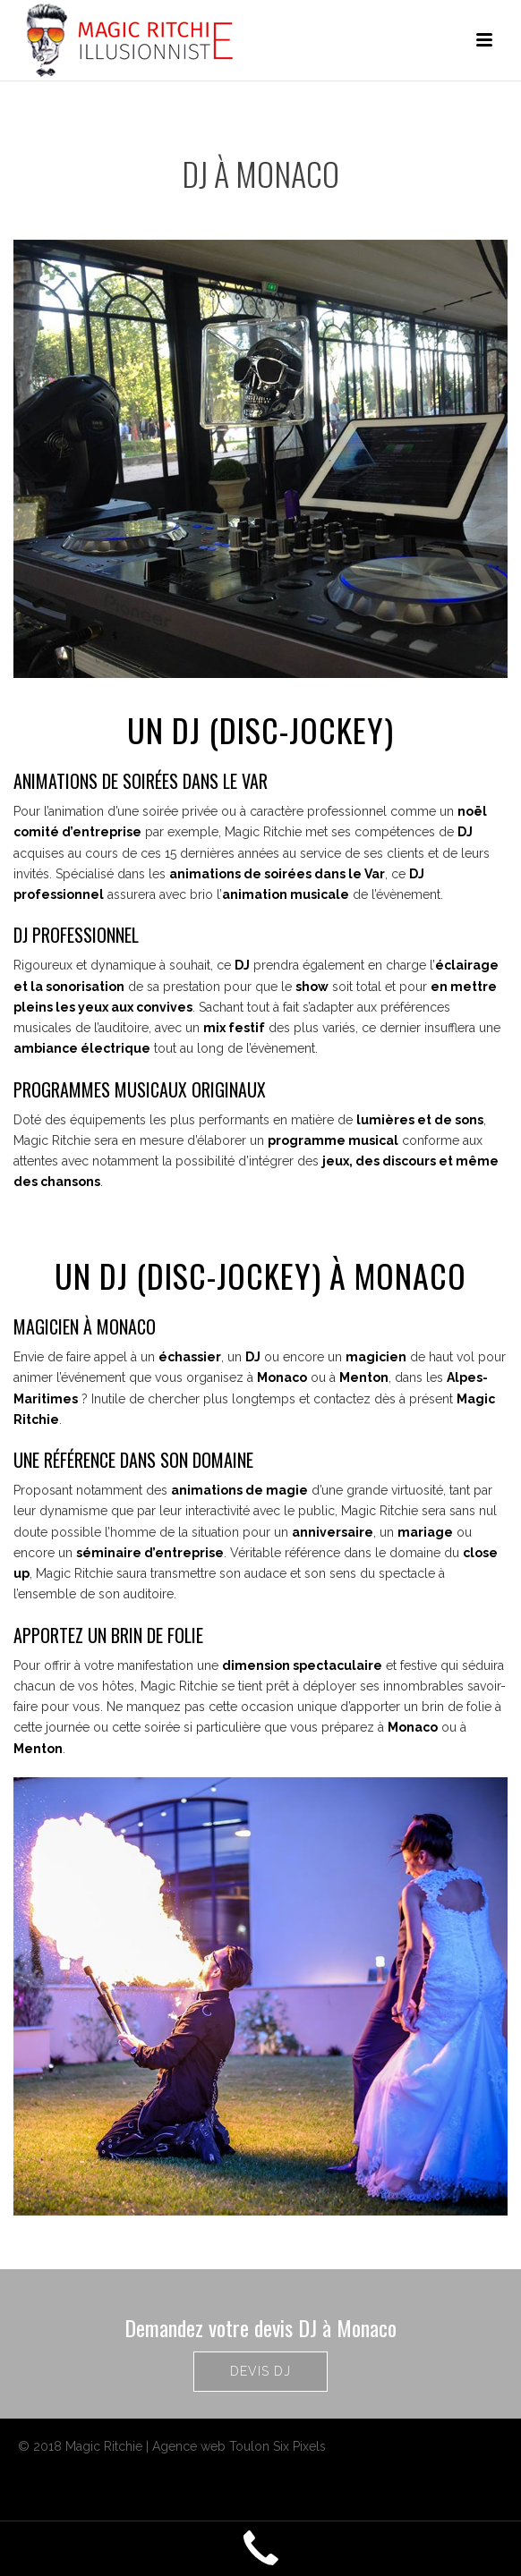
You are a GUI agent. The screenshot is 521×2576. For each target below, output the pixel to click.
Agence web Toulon (210, 2446)
